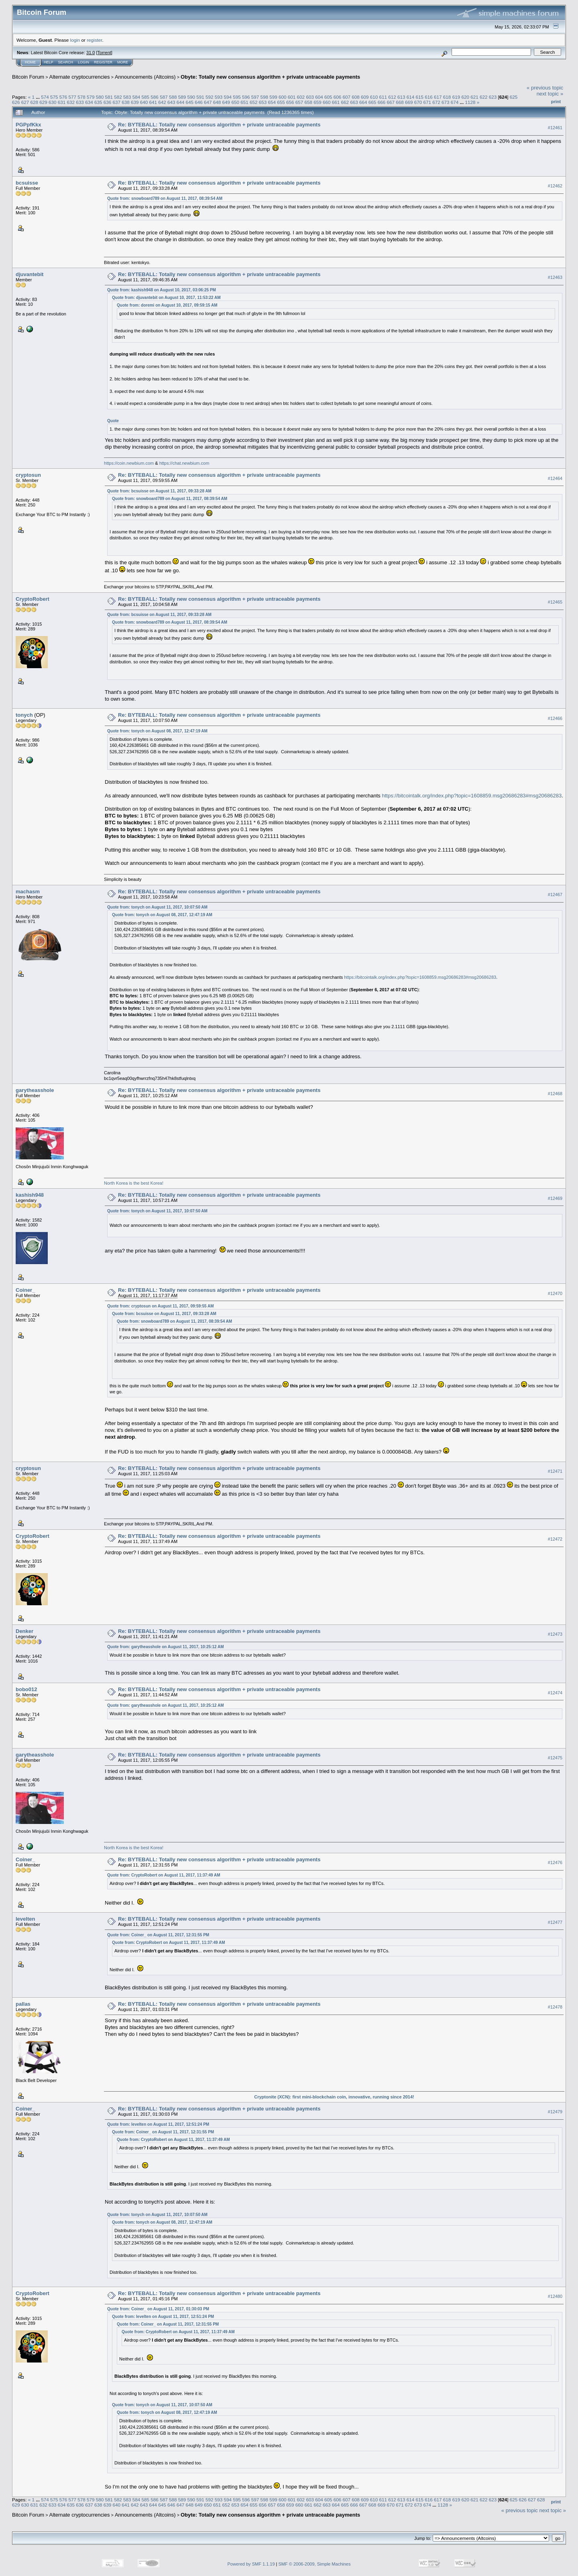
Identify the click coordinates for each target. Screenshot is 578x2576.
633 (80, 102)
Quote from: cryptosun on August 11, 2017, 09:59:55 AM (160, 1306)
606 (338, 97)
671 (427, 102)
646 (199, 102)
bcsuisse (27, 183)
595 (237, 97)
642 (162, 102)
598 (265, 97)
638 (126, 102)
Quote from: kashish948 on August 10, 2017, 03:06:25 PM (161, 290)
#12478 (555, 2007)
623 (493, 97)
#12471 (555, 1471)
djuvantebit (29, 274)
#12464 (555, 478)
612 (392, 97)
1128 (470, 102)
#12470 (555, 1293)
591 (200, 97)
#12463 (555, 277)
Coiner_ (25, 1290)
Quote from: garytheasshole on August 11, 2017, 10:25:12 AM (165, 1647)
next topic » (550, 94)
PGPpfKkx (28, 125)
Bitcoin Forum (28, 77)
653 (263, 102)
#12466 (555, 718)
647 (208, 102)
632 (71, 102)
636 (108, 102)
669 (409, 102)
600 (283, 97)
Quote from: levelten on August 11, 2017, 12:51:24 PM (158, 2124)
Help (48, 62)
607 (346, 97)
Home (30, 62)
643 (171, 102)
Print (556, 101)
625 (514, 97)
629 (43, 102)
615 (420, 97)
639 (135, 102)
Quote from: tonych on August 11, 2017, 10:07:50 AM (157, 907)
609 (365, 97)
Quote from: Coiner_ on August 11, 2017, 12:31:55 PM (158, 1935)
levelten (25, 1919)
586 (155, 97)
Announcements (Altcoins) (145, 77)
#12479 (555, 2112)
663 (354, 102)
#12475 (555, 1757)
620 (465, 97)
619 (456, 97)
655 (281, 102)
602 (301, 97)
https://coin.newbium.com (129, 463)
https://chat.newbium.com (184, 463)
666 (382, 102)
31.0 (90, 52)
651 (244, 102)
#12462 (555, 185)
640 (144, 102)
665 (372, 102)
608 (356, 97)
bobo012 (26, 1689)
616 (429, 97)
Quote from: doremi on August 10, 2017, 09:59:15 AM (167, 305)
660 (327, 102)
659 (317, 102)
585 (146, 97)
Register (103, 62)
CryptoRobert (32, 599)
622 (484, 97)
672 (436, 102)
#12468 (555, 1093)
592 (210, 97)
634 (89, 102)
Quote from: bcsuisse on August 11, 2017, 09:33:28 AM (159, 491)
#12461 (555, 127)
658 (309, 102)
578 (81, 97)
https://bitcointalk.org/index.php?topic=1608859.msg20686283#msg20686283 (472, 796)
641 (153, 102)
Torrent (104, 52)
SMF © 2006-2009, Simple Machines (315, 2564)
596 (246, 97)
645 (190, 102)
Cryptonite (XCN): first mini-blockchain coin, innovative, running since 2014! (334, 2096)
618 (447, 97)
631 (62, 102)
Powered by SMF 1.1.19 (251, 2564)
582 (118, 97)
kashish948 (30, 1195)
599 (273, 97)
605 (328, 97)
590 (191, 97)
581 (109, 97)
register (94, 40)
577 (72, 97)
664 (363, 102)
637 (116, 102)
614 (411, 97)
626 (16, 102)
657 (299, 102)
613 (401, 97)
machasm (28, 891)
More (122, 62)
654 (272, 102)
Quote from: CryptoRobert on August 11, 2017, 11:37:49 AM (163, 1875)
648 (217, 102)
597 (255, 97)
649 (226, 102)
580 (100, 97)
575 (54, 97)
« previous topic (545, 88)
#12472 (555, 1539)
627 (25, 102)
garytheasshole (35, 1090)
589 (182, 97)
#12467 (555, 894)
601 (292, 97)
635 (98, 102)
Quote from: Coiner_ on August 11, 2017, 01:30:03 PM (158, 2309)
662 (345, 102)
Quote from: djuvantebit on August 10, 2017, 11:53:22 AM (166, 297)
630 (53, 102)
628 (35, 102)
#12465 (555, 602)
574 (45, 97)
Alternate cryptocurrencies (79, 77)
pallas (23, 2004)
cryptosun (28, 475)
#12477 (555, 1922)
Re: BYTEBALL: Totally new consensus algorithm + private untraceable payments (219, 125)
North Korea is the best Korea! (133, 1183)
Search (65, 62)
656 (290, 102)
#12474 (555, 1692)
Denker (24, 1631)
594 (228, 97)
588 (173, 97)
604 (319, 97)
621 (474, 97)
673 (446, 102)
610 (374, 97)
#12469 (555, 1198)
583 (127, 97)
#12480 (555, 2296)
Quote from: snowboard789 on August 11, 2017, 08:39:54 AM (164, 198)
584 (136, 97)
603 (310, 97)
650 (235, 102)
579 (91, 97)
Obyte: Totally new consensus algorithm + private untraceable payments (270, 77)
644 (181, 102)
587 (164, 97)
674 (455, 102)
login (75, 40)
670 (418, 102)
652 (254, 102)
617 (438, 97)
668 (400, 102)
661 (336, 102)
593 (219, 97)
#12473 (555, 1634)
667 (391, 102)
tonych (24, 715)
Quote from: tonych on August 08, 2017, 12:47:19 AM (157, 731)
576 (63, 97)
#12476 (555, 1862)
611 (383, 97)
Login (83, 62)
